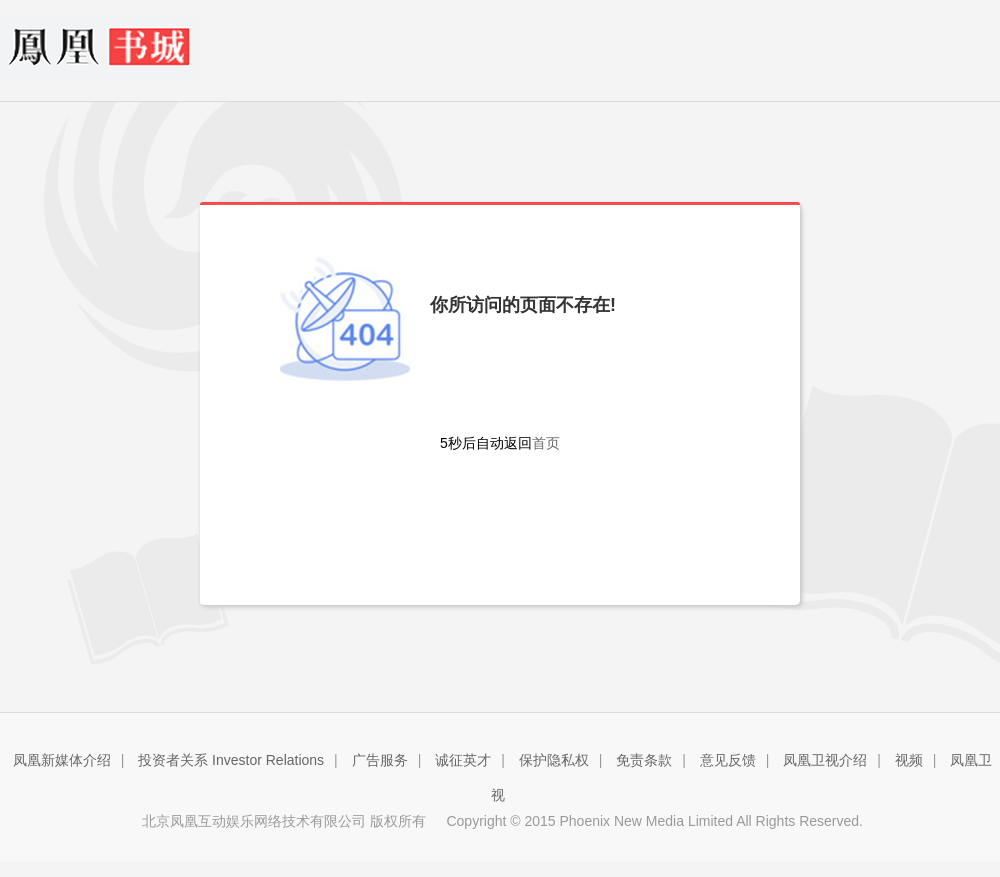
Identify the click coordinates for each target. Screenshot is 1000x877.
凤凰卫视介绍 (825, 760)
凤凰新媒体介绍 (62, 760)
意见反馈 (728, 760)
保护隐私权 (554, 760)
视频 (909, 760)
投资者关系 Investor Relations (231, 760)
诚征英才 (463, 760)
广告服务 (380, 760)
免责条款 (644, 760)
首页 (546, 443)
